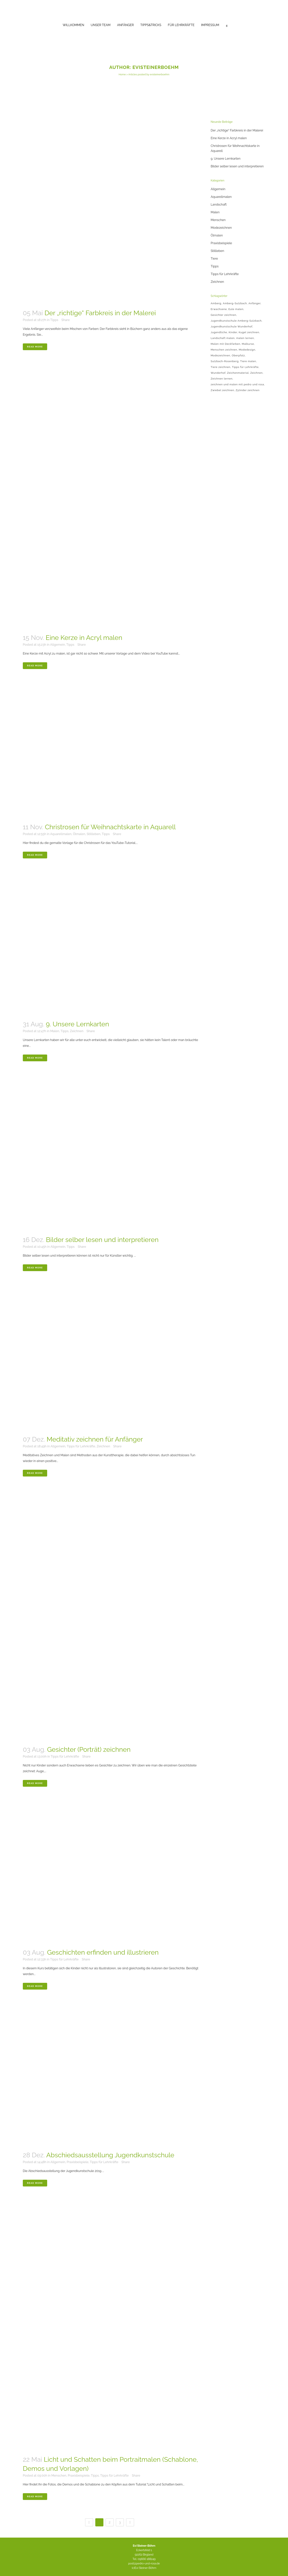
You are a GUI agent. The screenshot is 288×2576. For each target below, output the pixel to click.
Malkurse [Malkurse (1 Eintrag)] (248, 343)
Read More (35, 347)
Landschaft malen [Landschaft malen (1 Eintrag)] (223, 338)
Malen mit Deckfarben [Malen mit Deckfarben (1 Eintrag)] (225, 343)
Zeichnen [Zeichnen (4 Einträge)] (256, 372)
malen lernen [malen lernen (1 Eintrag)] (245, 338)
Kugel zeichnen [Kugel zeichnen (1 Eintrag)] (249, 332)
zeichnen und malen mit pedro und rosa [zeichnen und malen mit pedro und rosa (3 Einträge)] (237, 384)
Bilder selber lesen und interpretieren (102, 1240)
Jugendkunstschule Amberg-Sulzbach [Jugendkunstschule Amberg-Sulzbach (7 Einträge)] (236, 320)
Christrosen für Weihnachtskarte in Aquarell (110, 827)
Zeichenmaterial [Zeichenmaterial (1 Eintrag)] (238, 372)
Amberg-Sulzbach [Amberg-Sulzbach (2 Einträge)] (235, 303)
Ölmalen (79, 834)
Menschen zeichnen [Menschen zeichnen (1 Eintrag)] (224, 349)
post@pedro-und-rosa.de (144, 2563)
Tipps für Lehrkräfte (81, 1446)
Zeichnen (77, 1031)
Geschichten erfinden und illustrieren (103, 1952)
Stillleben (93, 834)
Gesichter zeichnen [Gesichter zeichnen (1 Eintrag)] (223, 314)
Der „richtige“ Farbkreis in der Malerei (100, 313)
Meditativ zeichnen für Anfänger (95, 1439)
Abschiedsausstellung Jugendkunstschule (110, 2155)
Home (122, 74)
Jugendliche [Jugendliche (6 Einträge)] (219, 332)
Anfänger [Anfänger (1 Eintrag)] (255, 303)
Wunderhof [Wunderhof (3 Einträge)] (218, 372)
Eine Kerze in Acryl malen (84, 637)
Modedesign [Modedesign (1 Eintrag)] (247, 349)
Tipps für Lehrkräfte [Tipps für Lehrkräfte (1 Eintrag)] (245, 367)
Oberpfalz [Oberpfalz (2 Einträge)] (238, 355)
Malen (54, 1031)
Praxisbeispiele (77, 2162)
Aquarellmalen (60, 834)
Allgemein (57, 644)
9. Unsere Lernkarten (77, 1024)
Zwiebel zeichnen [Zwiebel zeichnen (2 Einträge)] (222, 390)
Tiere (214, 258)
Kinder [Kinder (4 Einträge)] (233, 332)
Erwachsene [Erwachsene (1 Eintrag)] (219, 309)
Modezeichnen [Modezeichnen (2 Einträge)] (220, 355)
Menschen (58, 2475)
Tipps (54, 320)
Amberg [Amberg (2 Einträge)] (216, 303)
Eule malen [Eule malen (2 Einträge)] (236, 309)
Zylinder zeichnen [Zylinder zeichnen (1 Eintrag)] (247, 390)
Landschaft (219, 204)
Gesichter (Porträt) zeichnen (89, 1749)
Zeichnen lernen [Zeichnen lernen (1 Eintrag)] (222, 378)
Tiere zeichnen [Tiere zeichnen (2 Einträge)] (220, 367)
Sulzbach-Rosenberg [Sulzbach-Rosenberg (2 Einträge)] (225, 361)
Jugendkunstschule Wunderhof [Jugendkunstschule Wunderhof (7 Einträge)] (231, 326)
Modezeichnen (221, 228)
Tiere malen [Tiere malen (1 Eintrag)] (248, 361)
